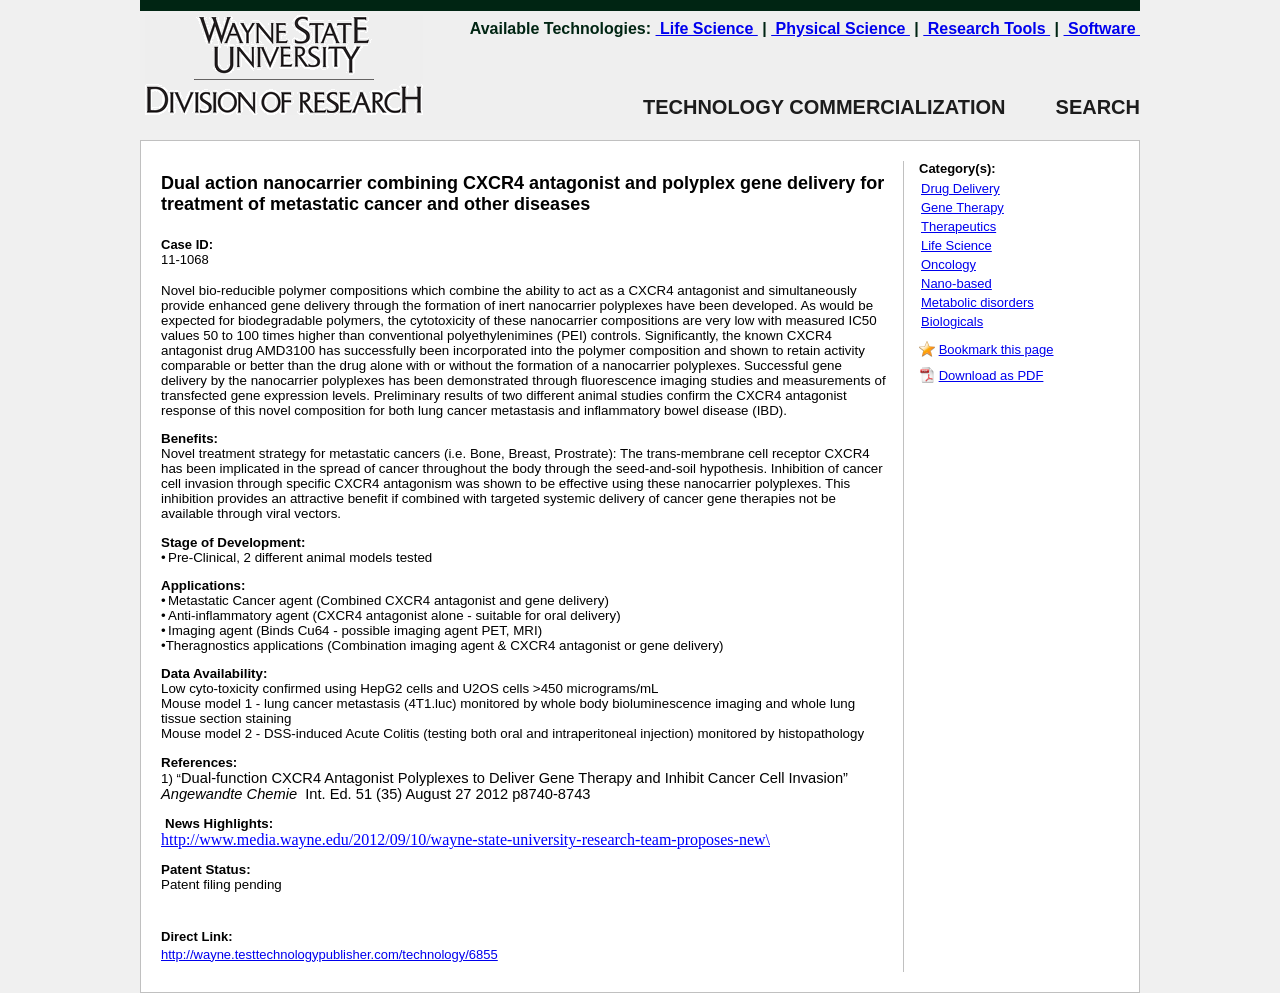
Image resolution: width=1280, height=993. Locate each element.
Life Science (707, 28)
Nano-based (956, 283)
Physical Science (840, 28)
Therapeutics (958, 226)
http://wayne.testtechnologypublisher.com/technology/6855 (329, 954)
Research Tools (986, 28)
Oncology (948, 264)
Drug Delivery (960, 188)
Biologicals (952, 321)
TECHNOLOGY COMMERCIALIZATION (824, 107)
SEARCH (1073, 107)
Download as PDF (991, 375)
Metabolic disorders (977, 302)
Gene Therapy (962, 207)
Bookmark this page (996, 349)
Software (1102, 28)
